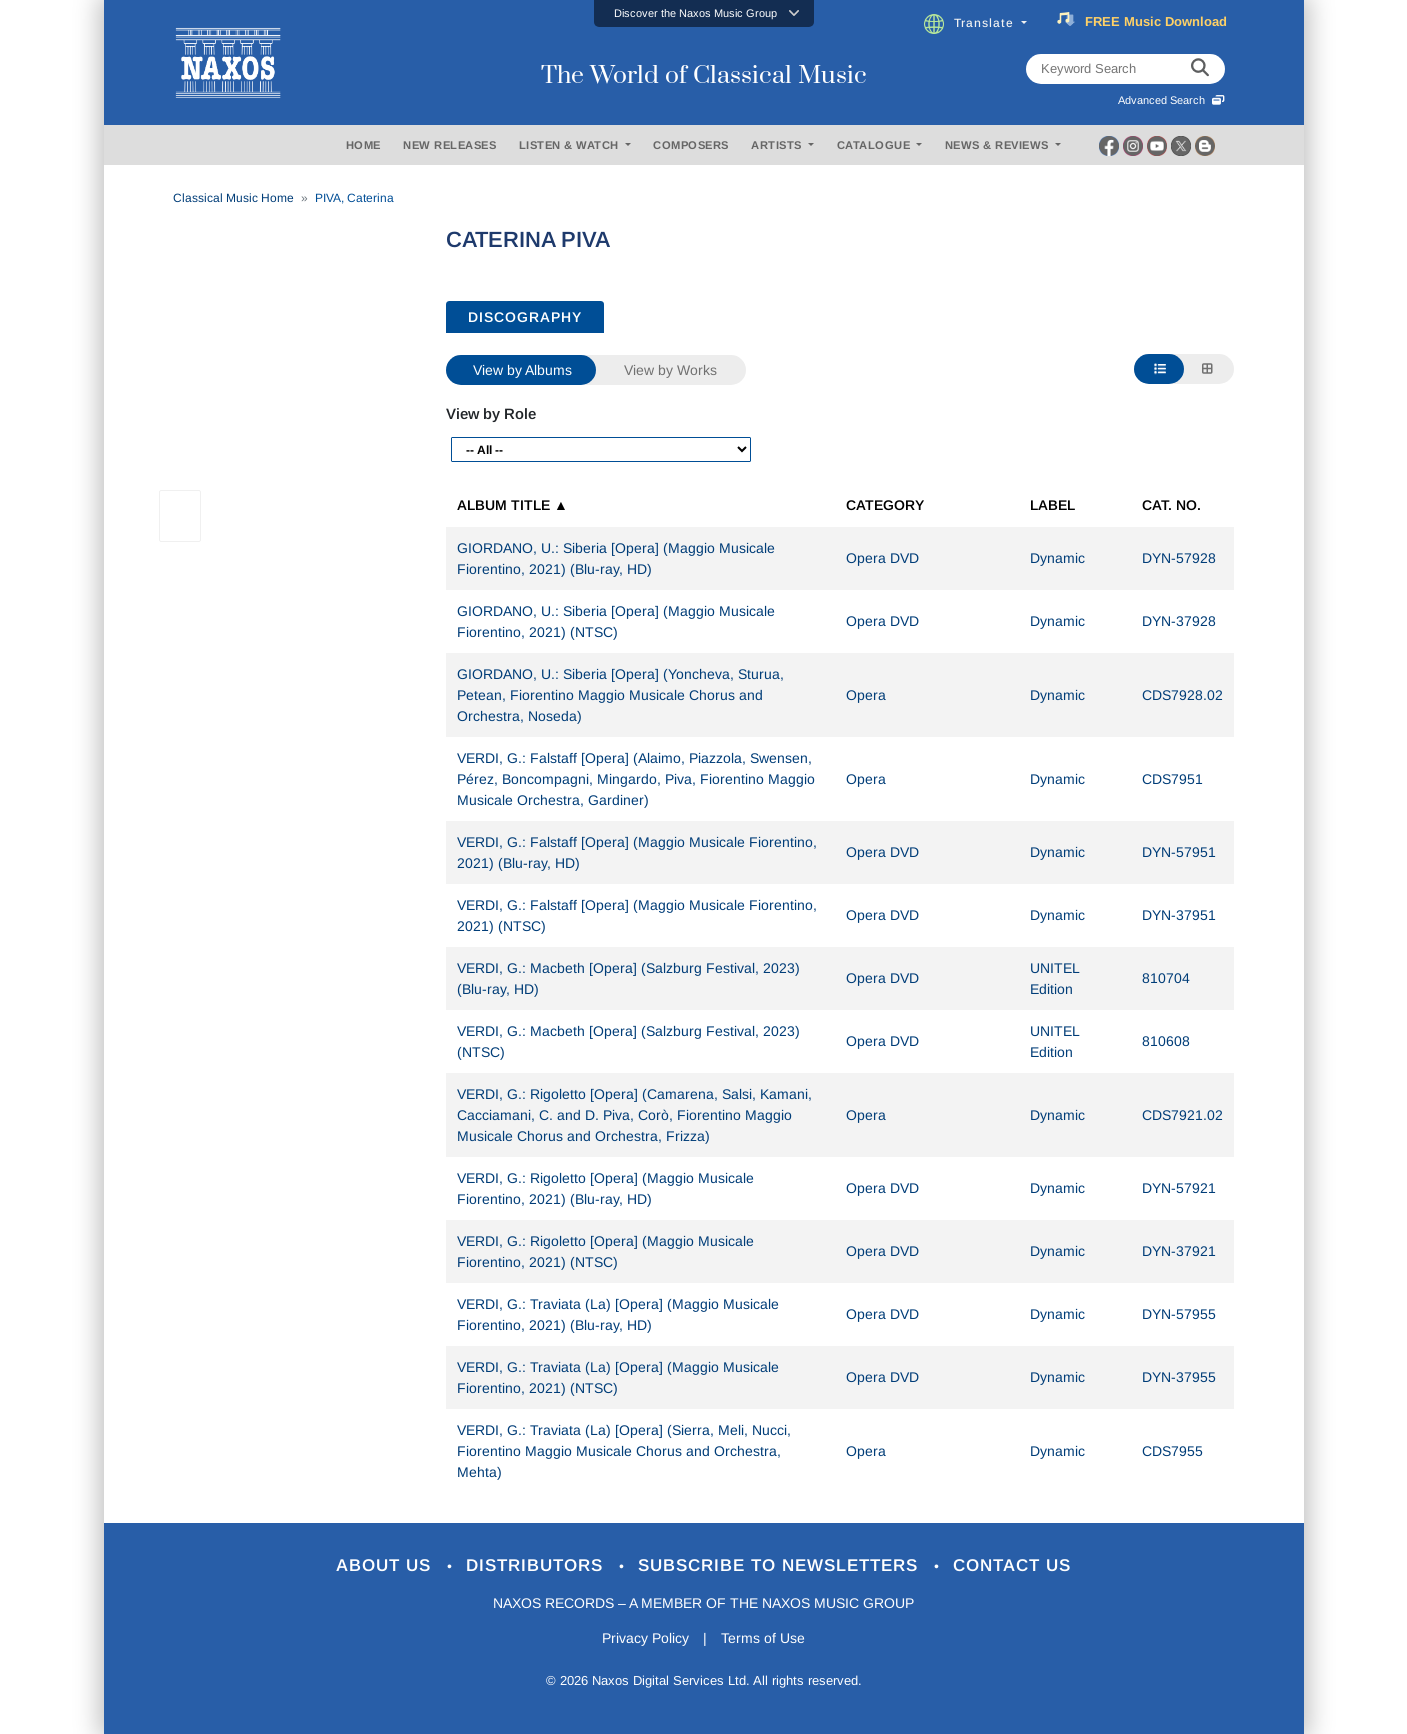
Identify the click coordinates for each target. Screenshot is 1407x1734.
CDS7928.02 (1182, 695)
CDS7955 (1172, 1451)
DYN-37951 (1179, 915)
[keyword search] (1200, 69)
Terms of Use (763, 1638)
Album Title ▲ (512, 505)
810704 (1166, 978)
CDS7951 (1172, 779)
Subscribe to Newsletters (781, 1565)
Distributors (537, 1565)
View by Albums (522, 370)
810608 (1166, 1041)
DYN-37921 (1179, 1251)
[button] (704, 13)
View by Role (491, 413)
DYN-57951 (1179, 852)
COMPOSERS (691, 145)
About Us (386, 1565)
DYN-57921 (1179, 1188)
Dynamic (1057, 558)
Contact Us (1012, 1565)
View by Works (670, 370)
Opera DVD (882, 558)
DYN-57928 (1179, 558)
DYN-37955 (1179, 1377)
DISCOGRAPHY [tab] (525, 317)
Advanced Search (1171, 100)
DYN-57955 (1179, 1314)
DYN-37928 (1179, 621)
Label (1052, 505)
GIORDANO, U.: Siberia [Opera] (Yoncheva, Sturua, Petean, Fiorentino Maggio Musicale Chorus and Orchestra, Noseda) (620, 695)
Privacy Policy (645, 1638)
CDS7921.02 (1182, 1115)
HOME (363, 145)
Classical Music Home (233, 198)
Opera (866, 695)
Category (885, 505)
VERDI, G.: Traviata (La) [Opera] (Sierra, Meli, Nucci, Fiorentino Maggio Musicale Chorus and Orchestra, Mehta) (624, 1451)
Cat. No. (1171, 505)
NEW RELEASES (449, 145)
